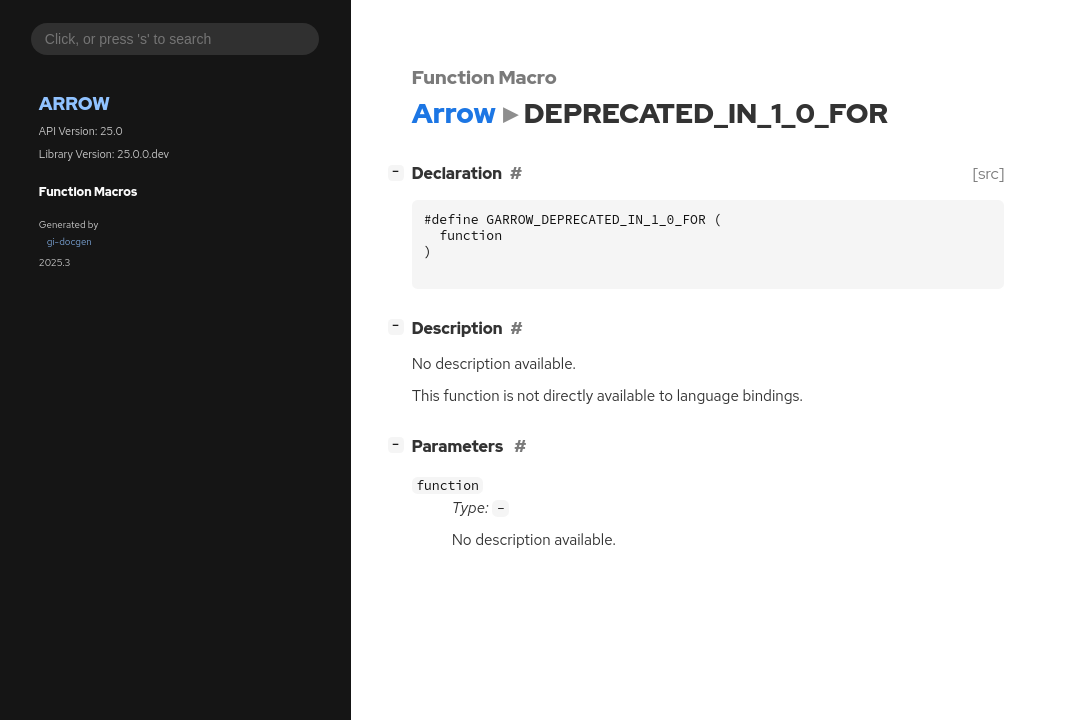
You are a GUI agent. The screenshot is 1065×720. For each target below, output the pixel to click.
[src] (988, 173)
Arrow (74, 103)
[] (399, 171)
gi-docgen (69, 241)
